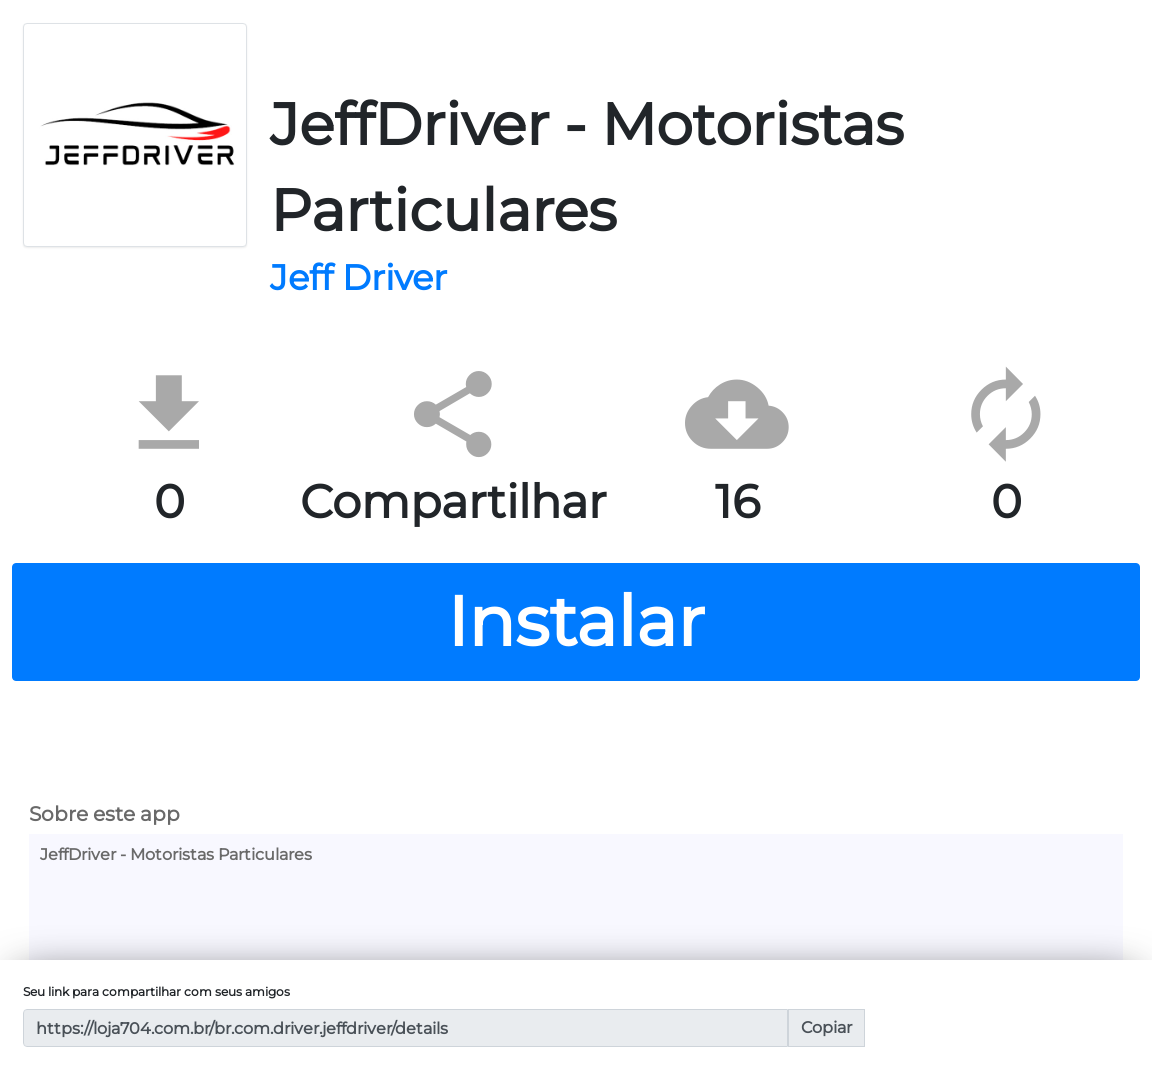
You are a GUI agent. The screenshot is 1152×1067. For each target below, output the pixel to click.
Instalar (576, 621)
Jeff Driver (358, 278)
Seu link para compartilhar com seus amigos (156, 991)
